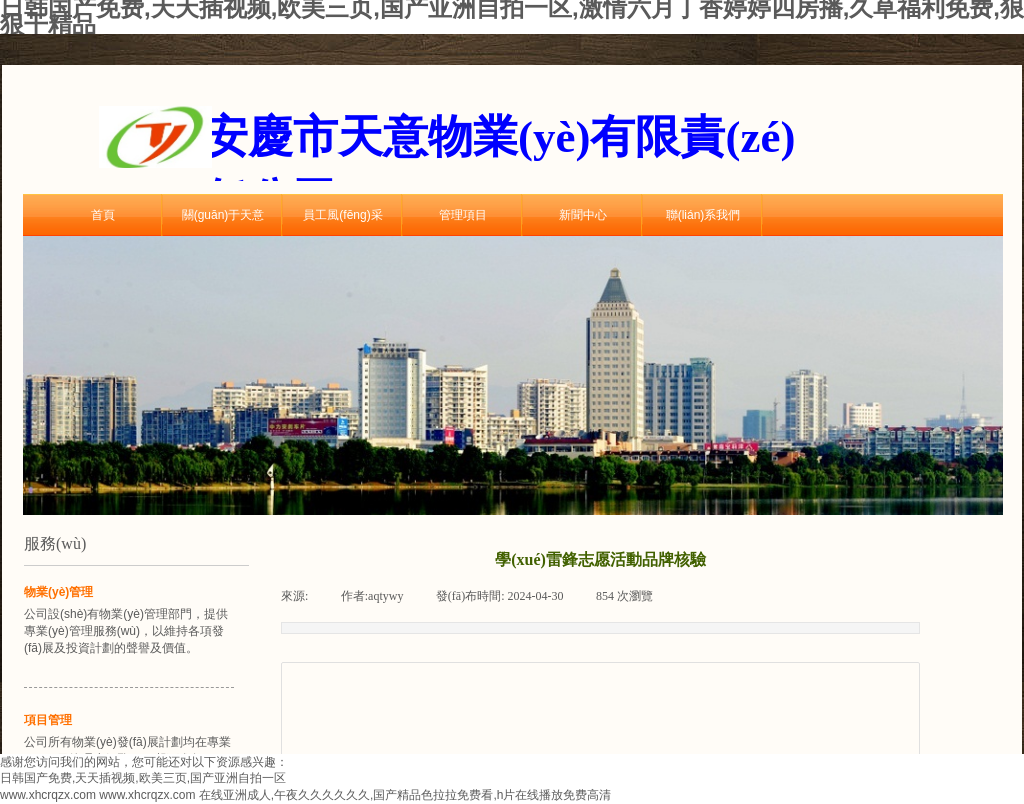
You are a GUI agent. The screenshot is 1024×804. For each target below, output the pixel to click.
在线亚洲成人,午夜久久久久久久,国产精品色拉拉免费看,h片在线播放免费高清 (405, 795)
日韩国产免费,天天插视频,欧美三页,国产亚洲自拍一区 (143, 778)
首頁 (103, 215)
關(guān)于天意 (223, 215)
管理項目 (463, 215)
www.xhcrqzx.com (48, 795)
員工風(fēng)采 (342, 215)
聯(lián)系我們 (703, 215)
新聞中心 (583, 215)
